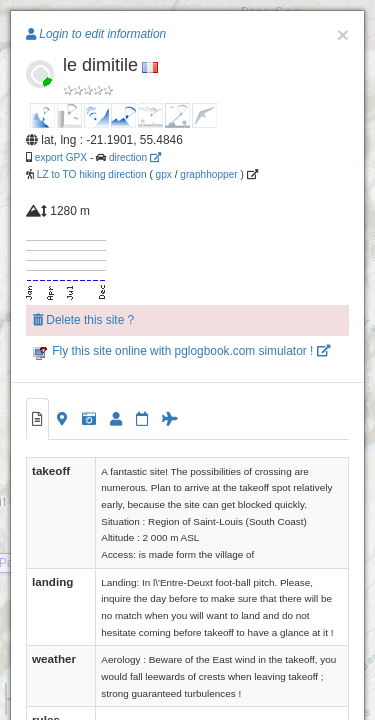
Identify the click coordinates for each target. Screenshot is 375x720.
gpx (164, 174)
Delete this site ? (83, 320)
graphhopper (208, 174)
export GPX (61, 157)
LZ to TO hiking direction (90, 174)
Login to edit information (96, 34)
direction (135, 157)
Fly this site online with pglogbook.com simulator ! (181, 351)
